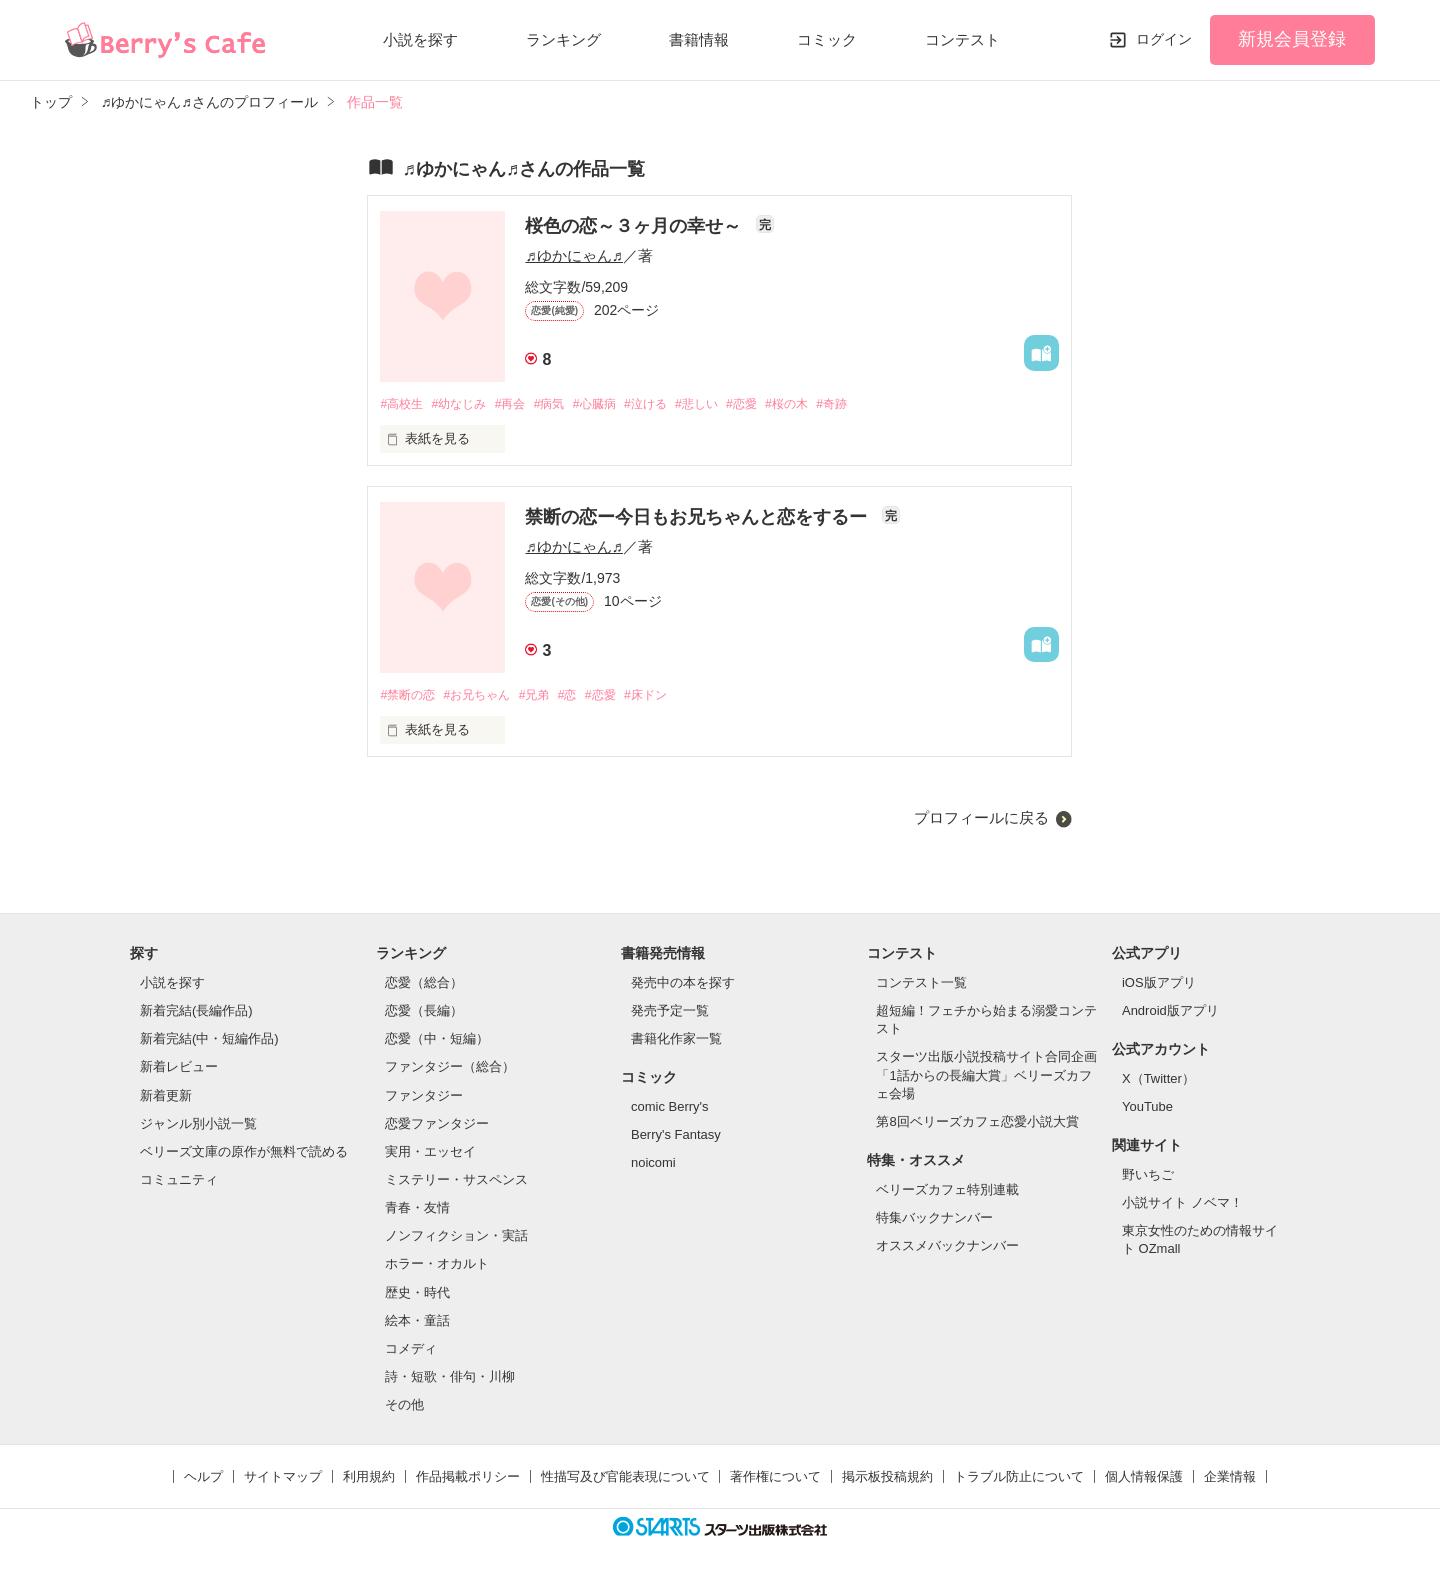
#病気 (565, 404)
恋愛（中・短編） (437, 1040)
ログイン (1164, 39)
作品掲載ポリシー (468, 1479)
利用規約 (369, 1479)
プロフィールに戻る (981, 820)
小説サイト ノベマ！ (1182, 1204)
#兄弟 (548, 696)
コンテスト (962, 39)
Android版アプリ (1170, 1012)
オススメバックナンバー (947, 1247)
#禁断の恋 (409, 696)
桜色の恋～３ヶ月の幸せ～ (635, 226)
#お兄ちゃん (486, 696)
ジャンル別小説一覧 (198, 1125)
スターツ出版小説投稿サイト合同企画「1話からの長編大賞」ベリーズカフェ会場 (986, 1077)
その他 (404, 1407)
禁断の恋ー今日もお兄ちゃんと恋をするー (698, 518)
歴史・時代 (417, 1294)
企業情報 (1230, 1479)
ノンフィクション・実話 (456, 1238)
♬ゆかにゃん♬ (574, 255)
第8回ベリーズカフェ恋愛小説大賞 (977, 1123)
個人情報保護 (1144, 1479)
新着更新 (166, 1097)
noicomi (653, 1165)
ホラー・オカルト (437, 1266)
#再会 (522, 404)
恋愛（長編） (424, 1012)
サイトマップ (283, 1479)
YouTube (1147, 1108)
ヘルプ (203, 1479)
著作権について (775, 1479)
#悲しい (728, 404)
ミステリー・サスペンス (456, 1181)
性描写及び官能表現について (625, 1479)
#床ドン (672, 696)
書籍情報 (699, 39)
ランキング (563, 39)
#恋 (585, 696)
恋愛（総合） (424, 984)
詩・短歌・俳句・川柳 (450, 1378)
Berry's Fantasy (676, 1136)
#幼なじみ (466, 404)
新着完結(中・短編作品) (209, 1040)
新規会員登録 (1292, 39)
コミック (827, 39)
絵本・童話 (417, 1322)
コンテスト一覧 (921, 984)
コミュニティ (179, 1181)
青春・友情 (417, 1209)
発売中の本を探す (683, 984)
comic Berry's (670, 1108)
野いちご (1148, 1176)
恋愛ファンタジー (437, 1125)
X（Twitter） (1158, 1080)
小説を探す (420, 39)
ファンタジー (424, 1097)
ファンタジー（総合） (450, 1069)
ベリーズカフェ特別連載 (947, 1191)
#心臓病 (615, 404)
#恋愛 (777, 404)
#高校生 (403, 404)
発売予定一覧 (670, 1012)
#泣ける (672, 404)
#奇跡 (876, 404)
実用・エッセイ (430, 1153)
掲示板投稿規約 (887, 1479)
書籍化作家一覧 (676, 1040)
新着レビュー (179, 1069)
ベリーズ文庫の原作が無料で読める (244, 1153)
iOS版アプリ (1159, 984)
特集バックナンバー (934, 1219)
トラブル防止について (1019, 1479)
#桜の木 (827, 404)
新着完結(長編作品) (196, 1012)
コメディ (411, 1350)
